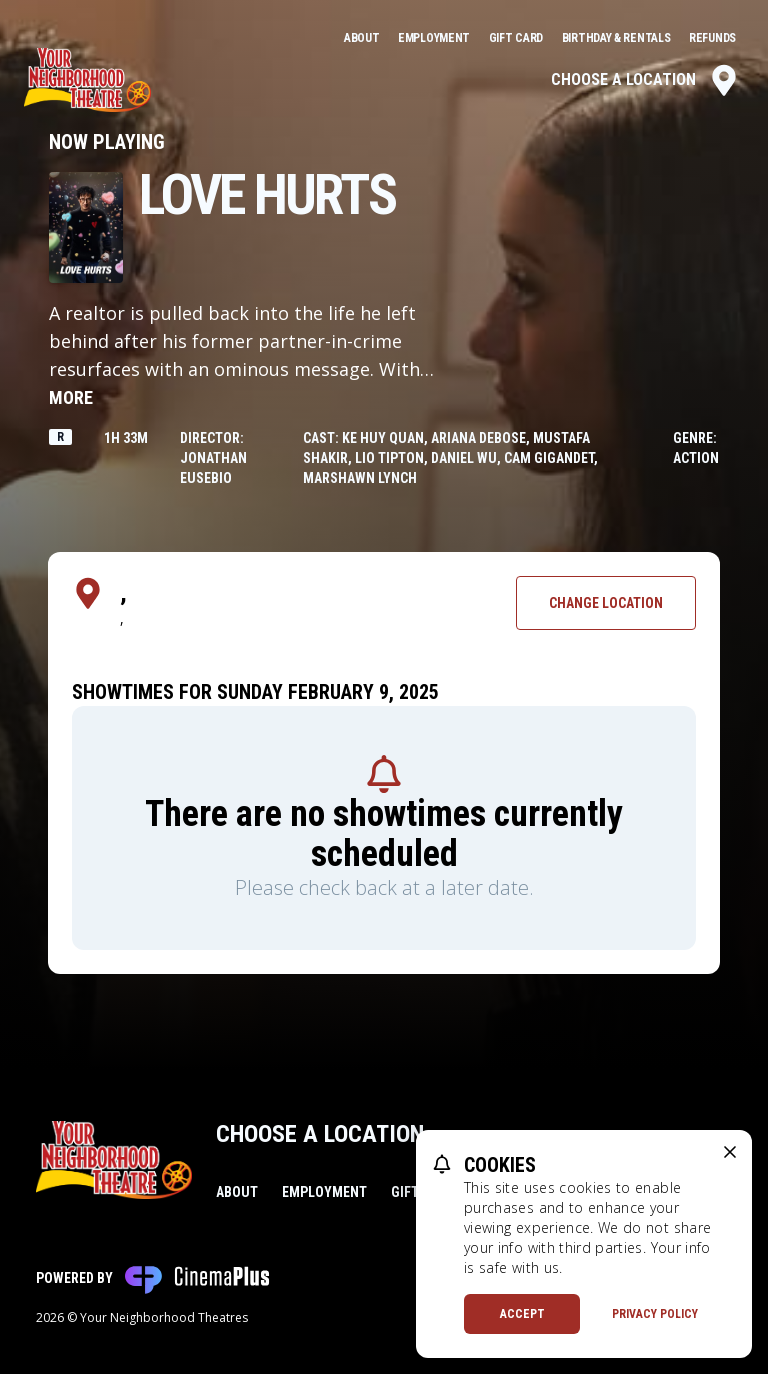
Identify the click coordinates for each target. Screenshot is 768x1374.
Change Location (606, 603)
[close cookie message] (730, 1152)
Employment (435, 38)
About (363, 38)
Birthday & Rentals (617, 38)
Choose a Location (645, 80)
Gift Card (517, 38)
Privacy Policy (655, 1314)
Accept (522, 1314)
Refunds (712, 38)
